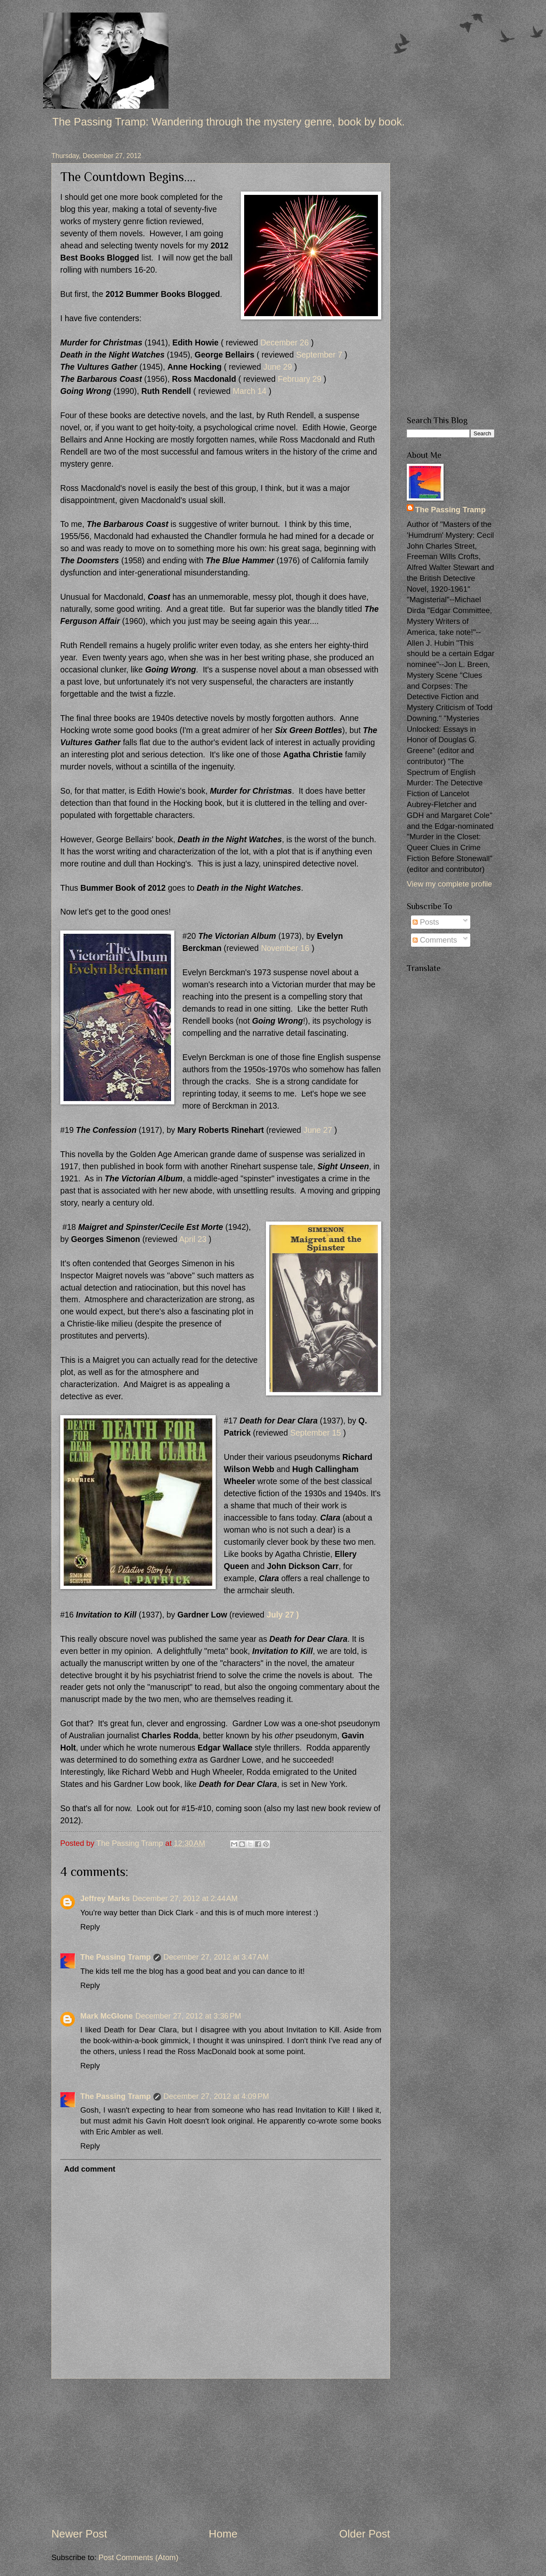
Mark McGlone (106, 2015)
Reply (90, 1926)
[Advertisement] (220, 2452)
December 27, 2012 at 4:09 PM (216, 2096)
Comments (435, 939)
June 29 (277, 367)
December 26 (284, 342)
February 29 (299, 379)
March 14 (250, 391)
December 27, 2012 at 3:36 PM (188, 2015)
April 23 (192, 1239)
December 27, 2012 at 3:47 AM (216, 1956)
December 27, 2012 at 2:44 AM (185, 1898)
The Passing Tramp (115, 1956)
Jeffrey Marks (105, 1898)
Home (223, 2534)
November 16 (285, 948)
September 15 (315, 1433)
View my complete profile (449, 883)
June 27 (318, 1130)
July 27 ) (283, 1614)
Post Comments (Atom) (138, 2557)
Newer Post (79, 2534)
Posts (426, 921)
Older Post (364, 2534)
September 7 (319, 354)
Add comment (89, 2169)
